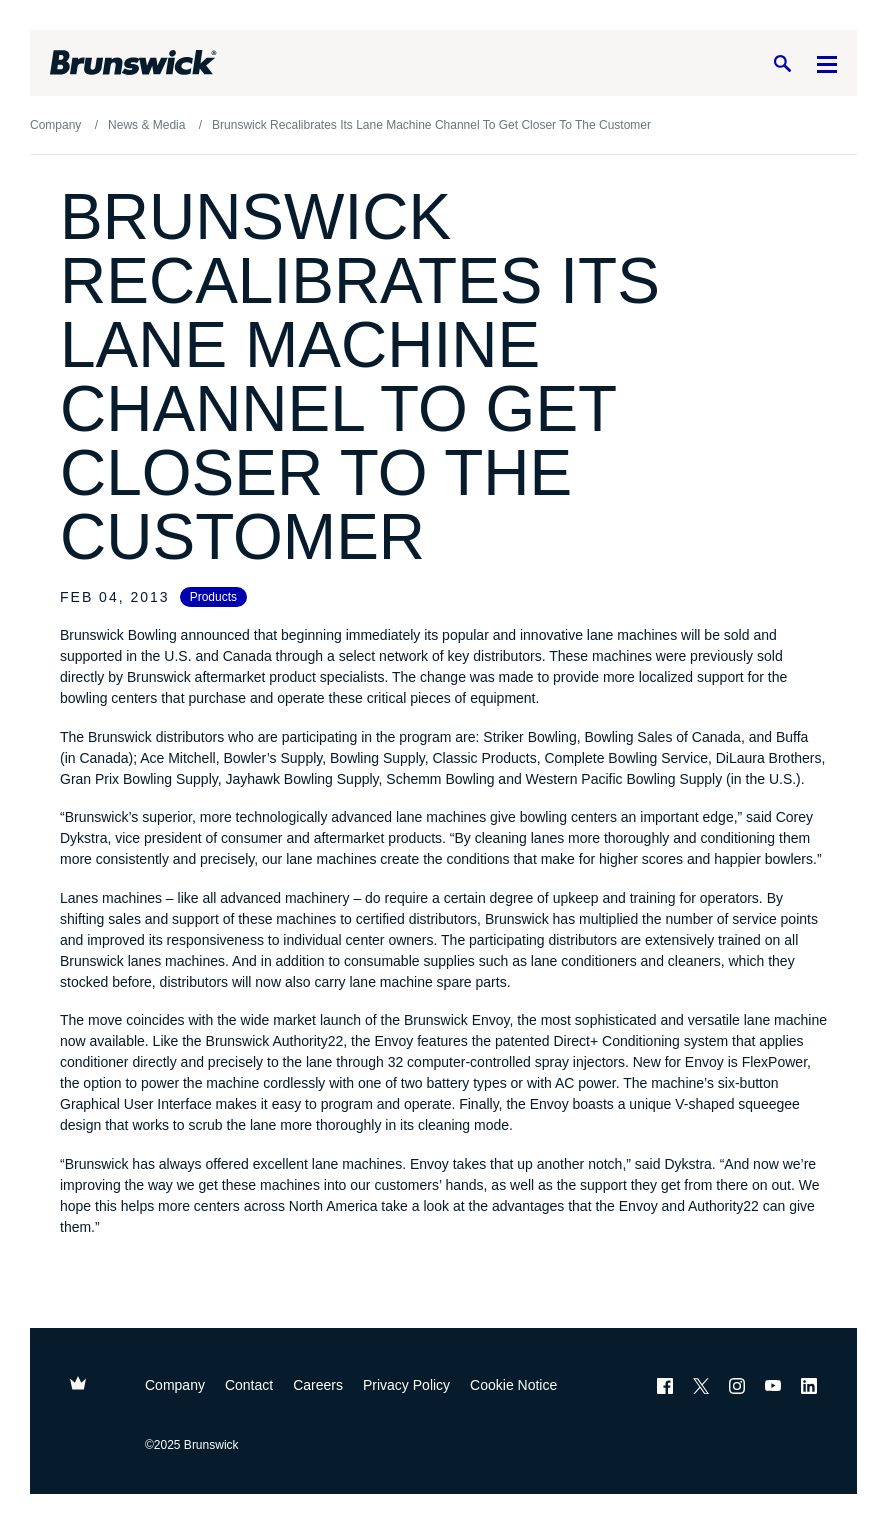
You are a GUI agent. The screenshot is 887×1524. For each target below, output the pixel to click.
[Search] (782, 63)
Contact (249, 1385)
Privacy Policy (406, 1385)
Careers (318, 1385)
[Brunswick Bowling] (133, 63)
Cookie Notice (513, 1385)
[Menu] (827, 63)
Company (175, 1385)
